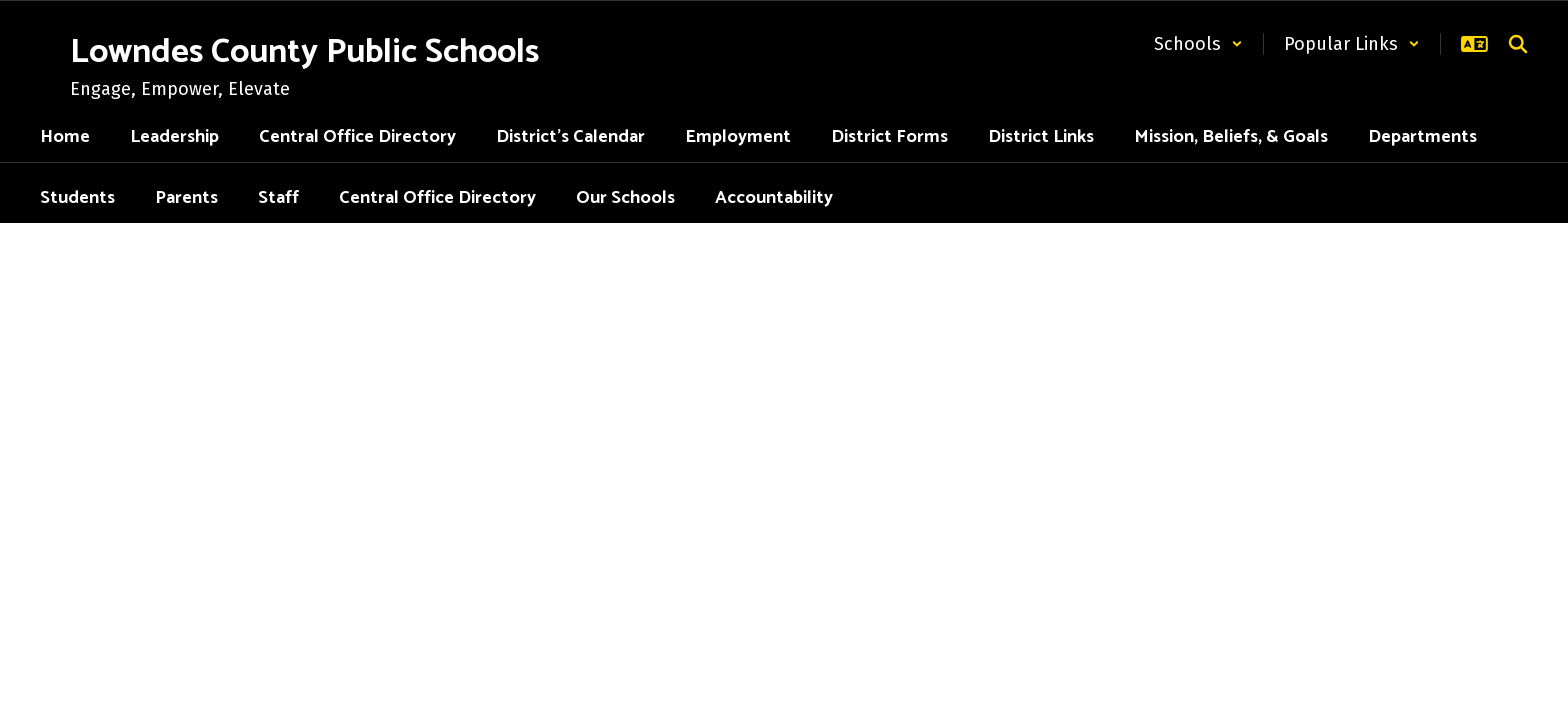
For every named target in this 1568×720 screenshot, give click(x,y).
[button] (1198, 44)
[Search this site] (1518, 44)
